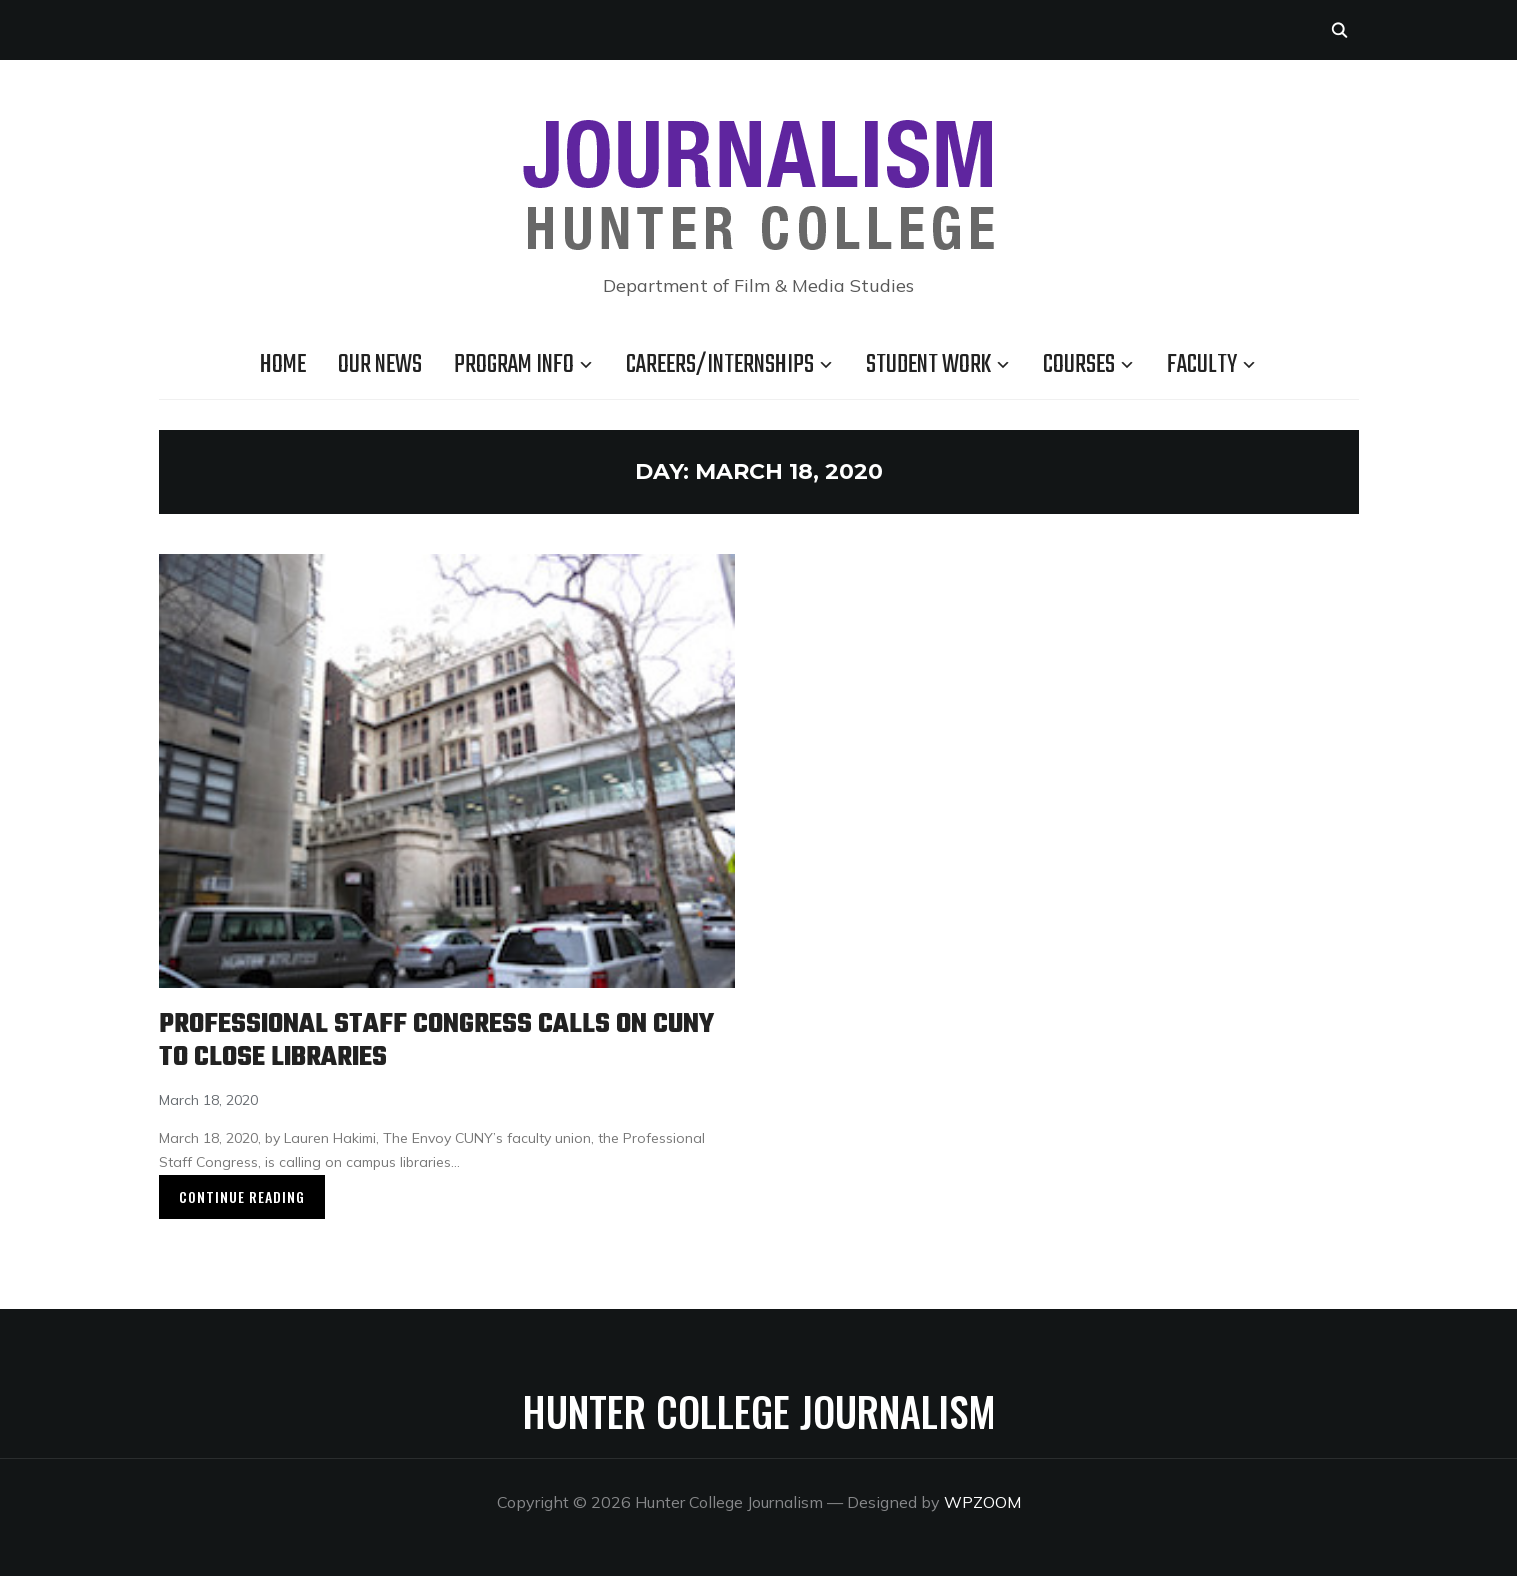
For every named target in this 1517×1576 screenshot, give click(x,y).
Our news (380, 365)
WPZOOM (982, 1502)
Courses (1079, 365)
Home (283, 365)
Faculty (1202, 365)
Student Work (928, 365)
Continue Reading (242, 1196)
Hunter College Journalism (759, 1411)
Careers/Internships (720, 365)
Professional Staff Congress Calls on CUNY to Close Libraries (436, 1041)
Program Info (514, 365)
